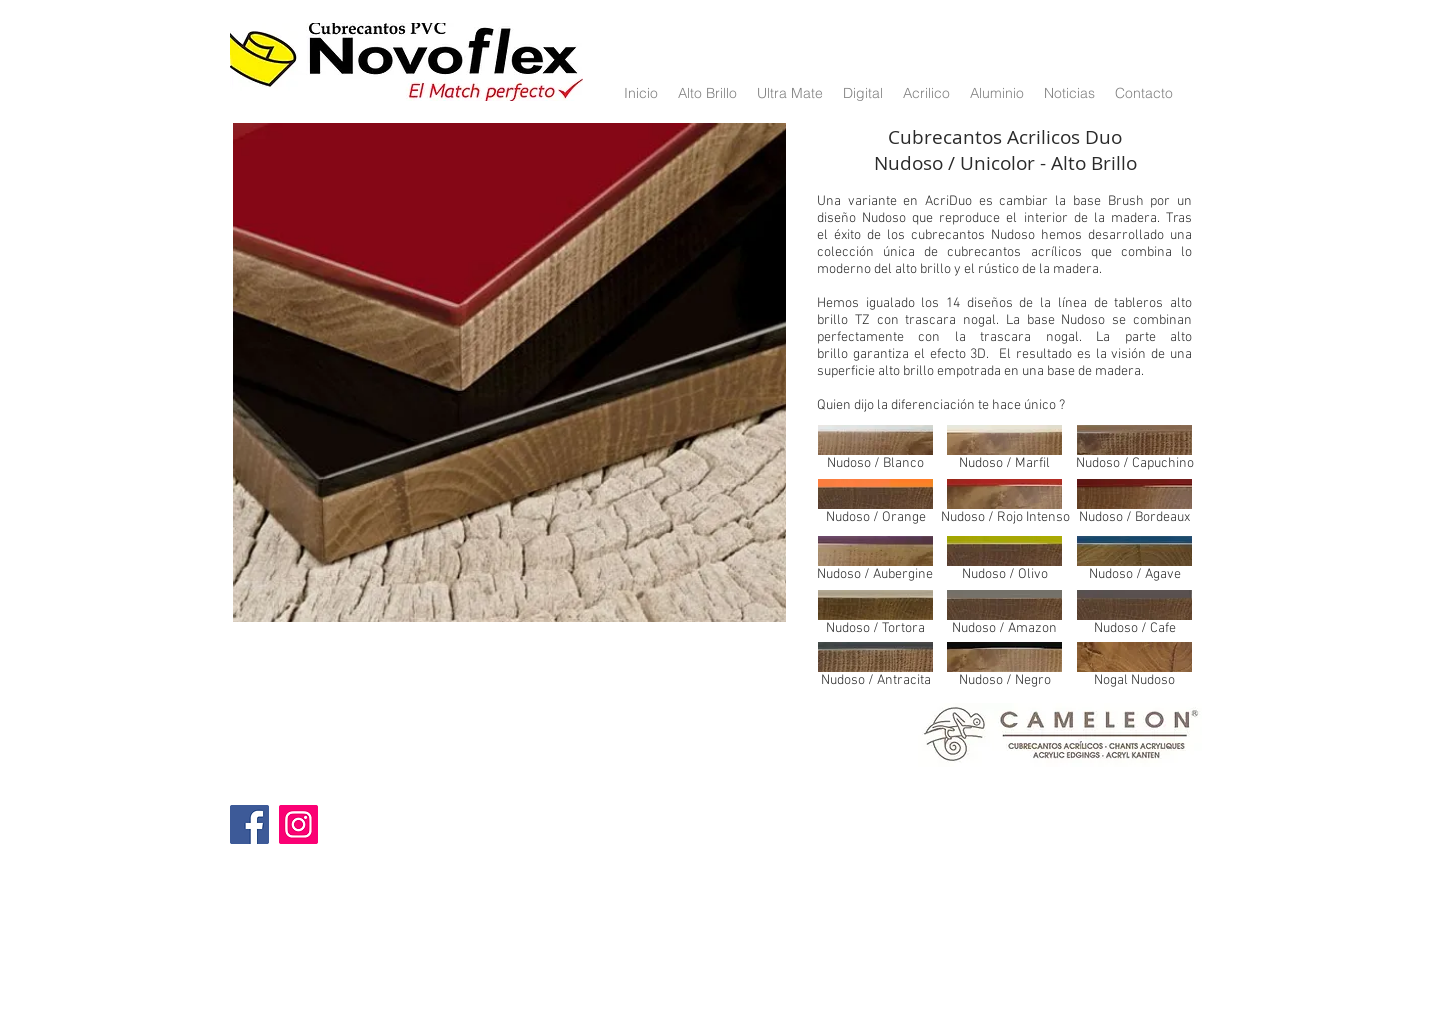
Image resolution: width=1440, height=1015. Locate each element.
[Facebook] (249, 824)
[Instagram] (298, 824)
